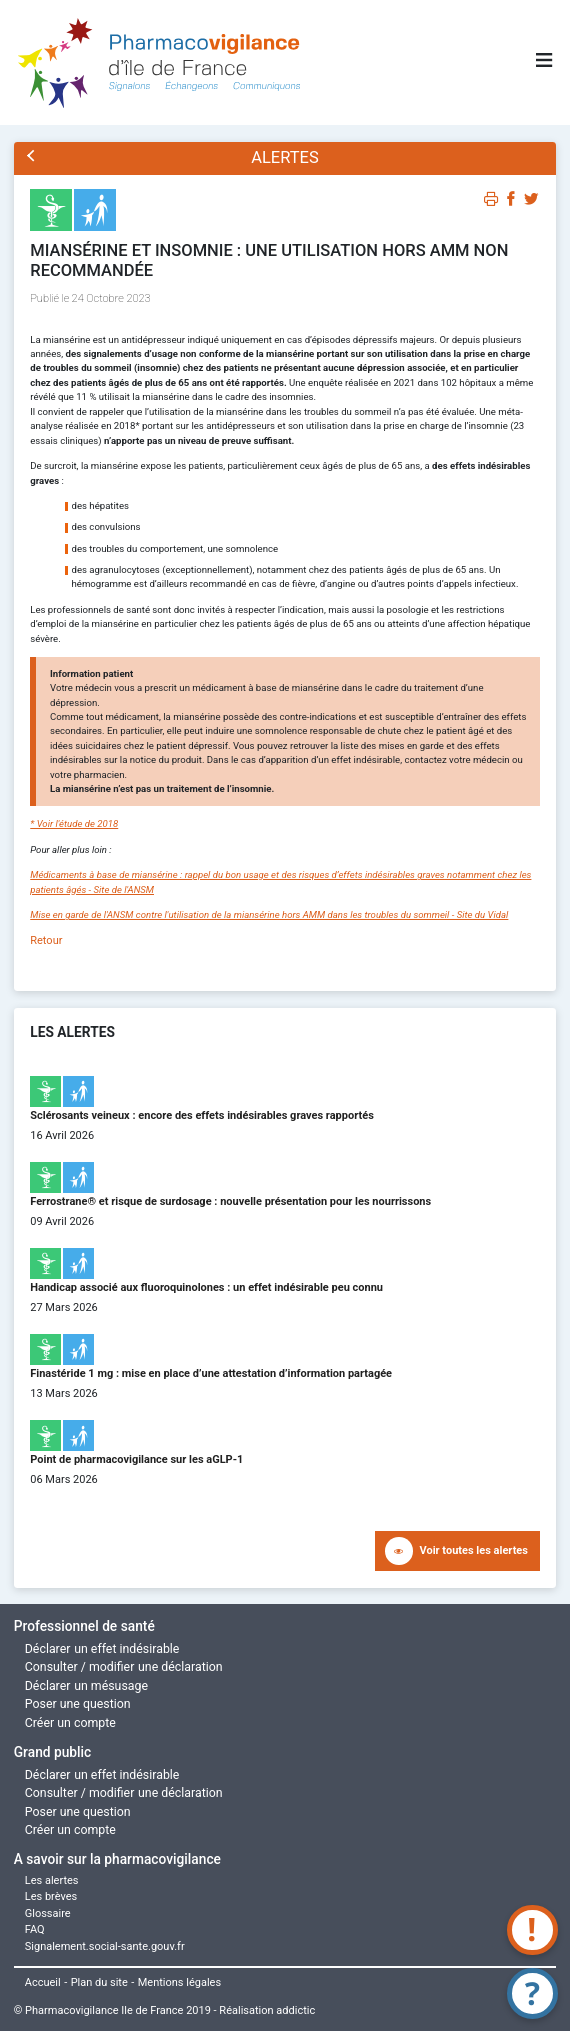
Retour (46, 940)
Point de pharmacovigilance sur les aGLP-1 (136, 1459)
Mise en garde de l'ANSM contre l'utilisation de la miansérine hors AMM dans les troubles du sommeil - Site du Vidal (269, 914)
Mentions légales (179, 1982)
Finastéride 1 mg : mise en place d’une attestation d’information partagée (211, 1373)
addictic (295, 2010)
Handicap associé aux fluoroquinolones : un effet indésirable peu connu (206, 1287)
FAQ (35, 1929)
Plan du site (99, 1982)
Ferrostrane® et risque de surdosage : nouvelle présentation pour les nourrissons (230, 1201)
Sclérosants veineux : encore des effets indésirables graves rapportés (202, 1115)
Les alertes (52, 1880)
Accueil (43, 1982)
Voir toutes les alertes (474, 1550)
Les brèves (51, 1896)
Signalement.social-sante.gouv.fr (105, 1946)
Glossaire (48, 1913)
